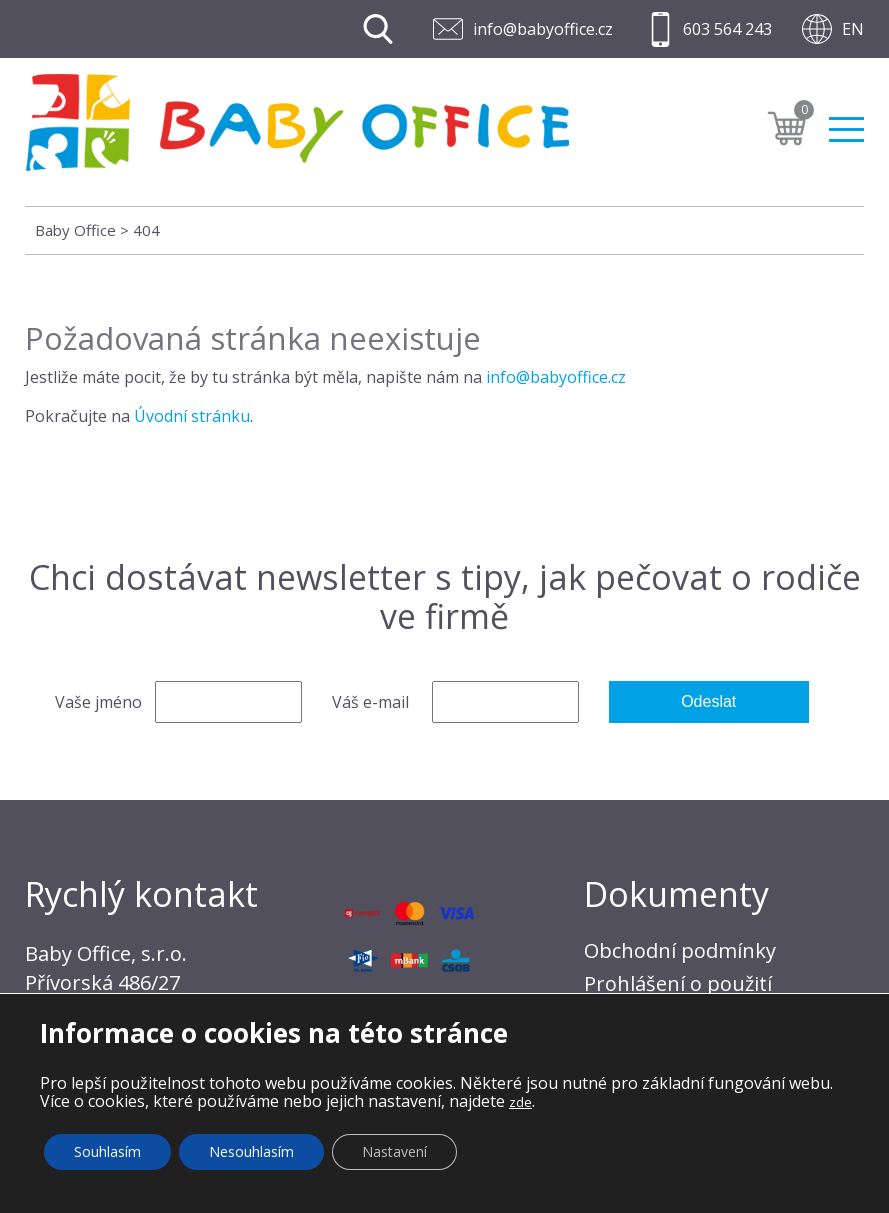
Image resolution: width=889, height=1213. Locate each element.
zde (520, 1102)
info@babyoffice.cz (543, 29)
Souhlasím (107, 1151)
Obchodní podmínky (680, 950)
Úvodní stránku (192, 416)
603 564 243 (727, 29)
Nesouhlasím (251, 1151)
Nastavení (394, 1151)
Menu (846, 129)
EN (853, 29)
